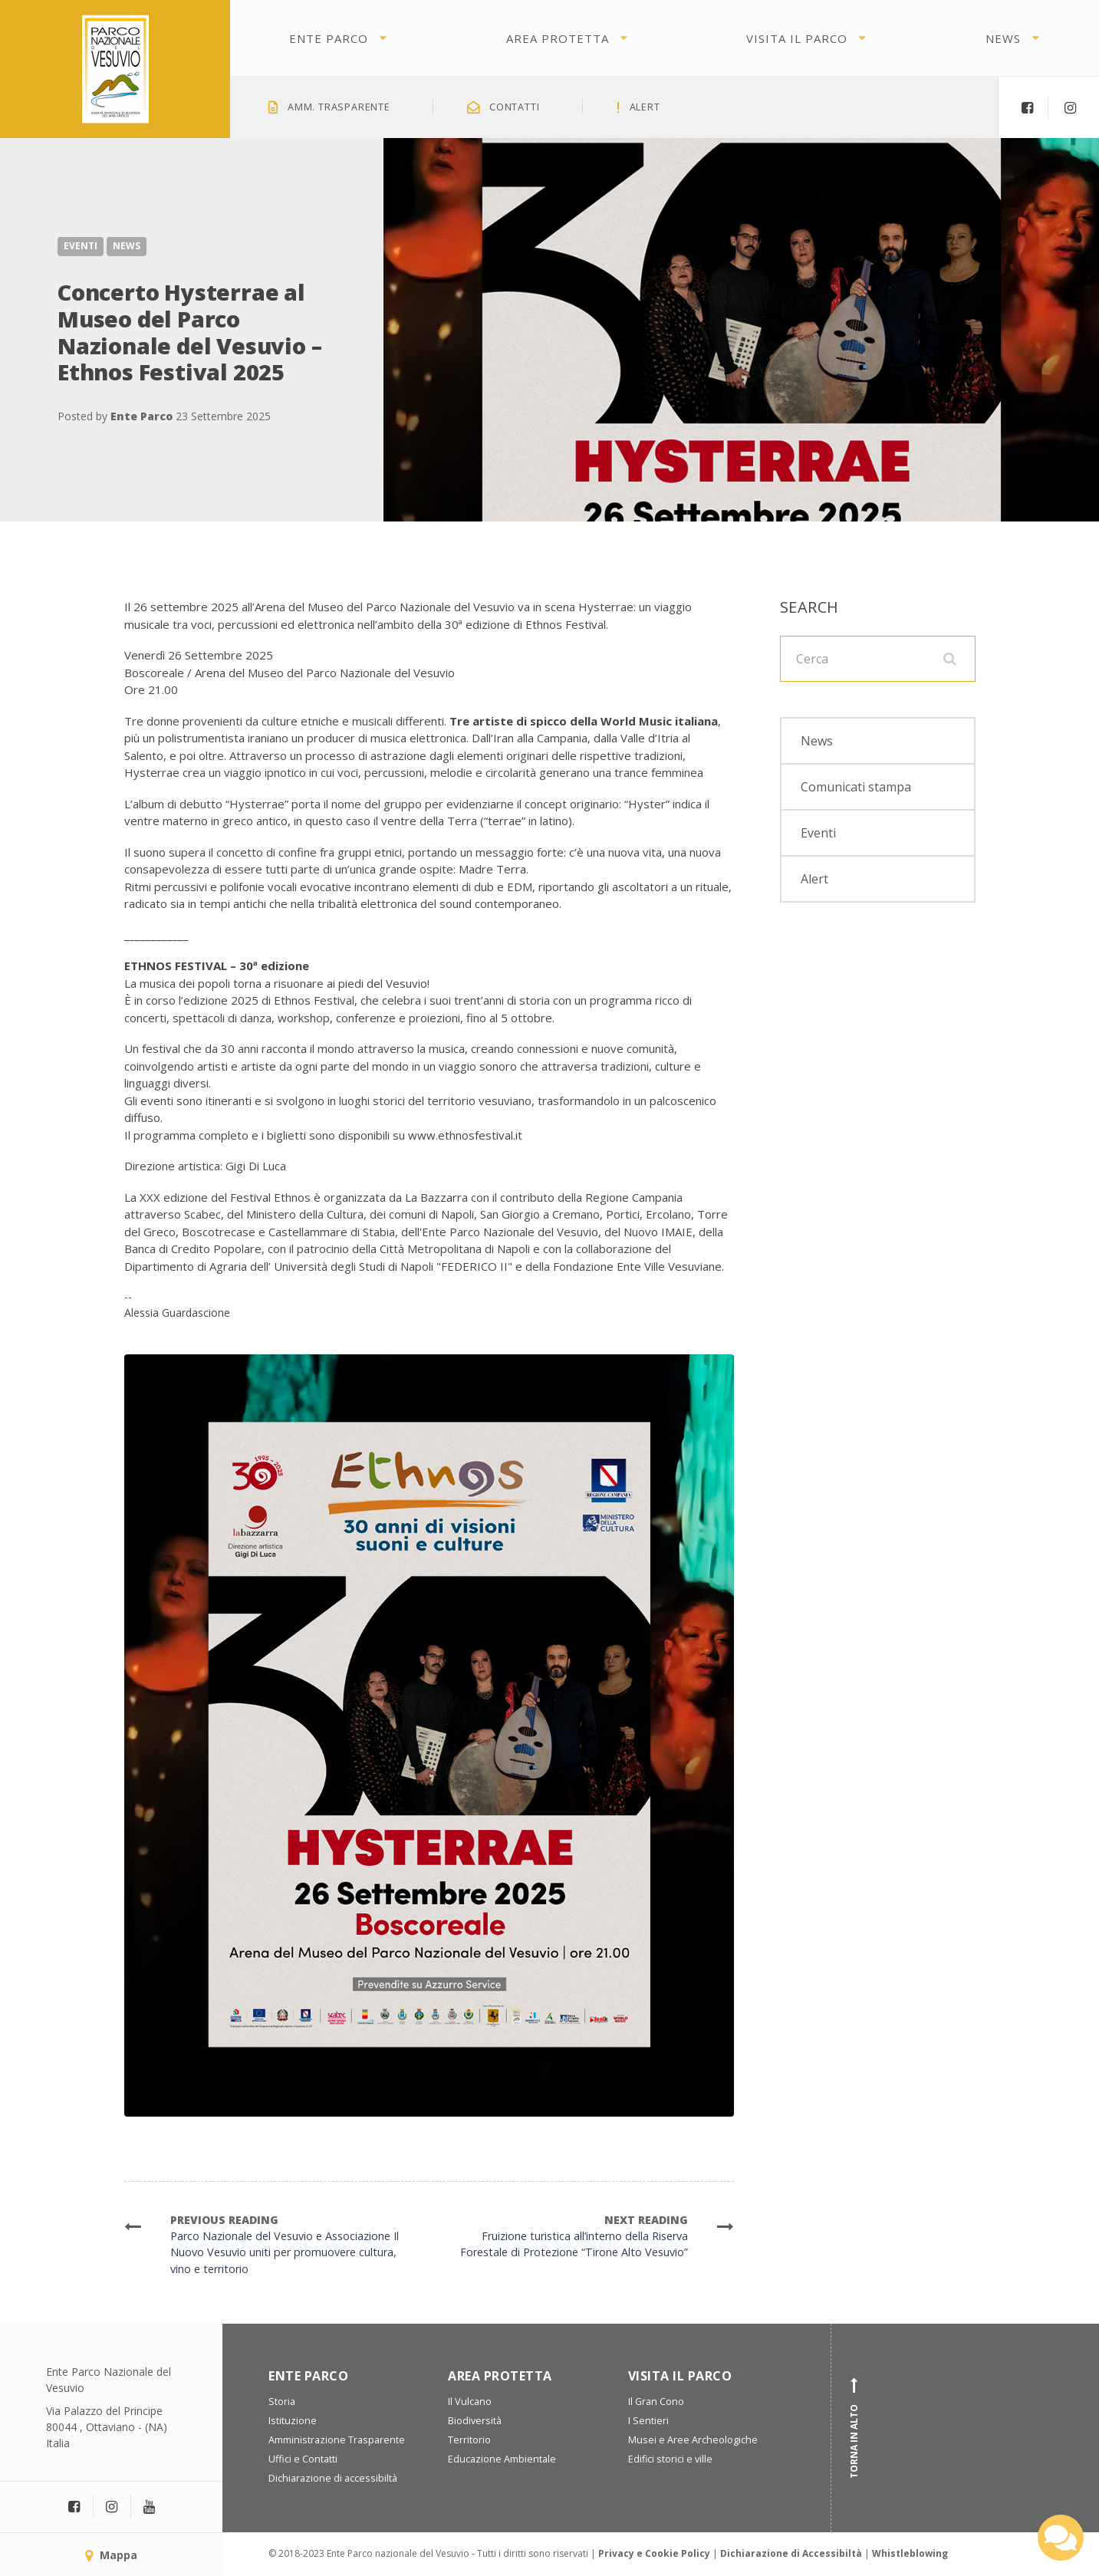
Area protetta (557, 38)
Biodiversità (475, 2420)
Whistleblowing (910, 2553)
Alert (814, 878)
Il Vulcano (470, 2401)
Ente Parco (328, 38)
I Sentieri (648, 2420)
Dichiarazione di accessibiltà (332, 2478)
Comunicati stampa (856, 786)
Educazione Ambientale (502, 2459)
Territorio (469, 2439)
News (1003, 38)
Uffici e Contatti (302, 2459)
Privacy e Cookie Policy (654, 2553)
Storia (281, 2401)
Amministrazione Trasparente (336, 2439)
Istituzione (292, 2420)
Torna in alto (854, 2428)
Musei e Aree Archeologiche (693, 2439)
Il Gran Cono (656, 2401)
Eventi (80, 245)
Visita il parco (796, 38)
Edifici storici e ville (670, 2459)
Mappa (111, 2555)
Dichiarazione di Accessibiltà (791, 2553)
